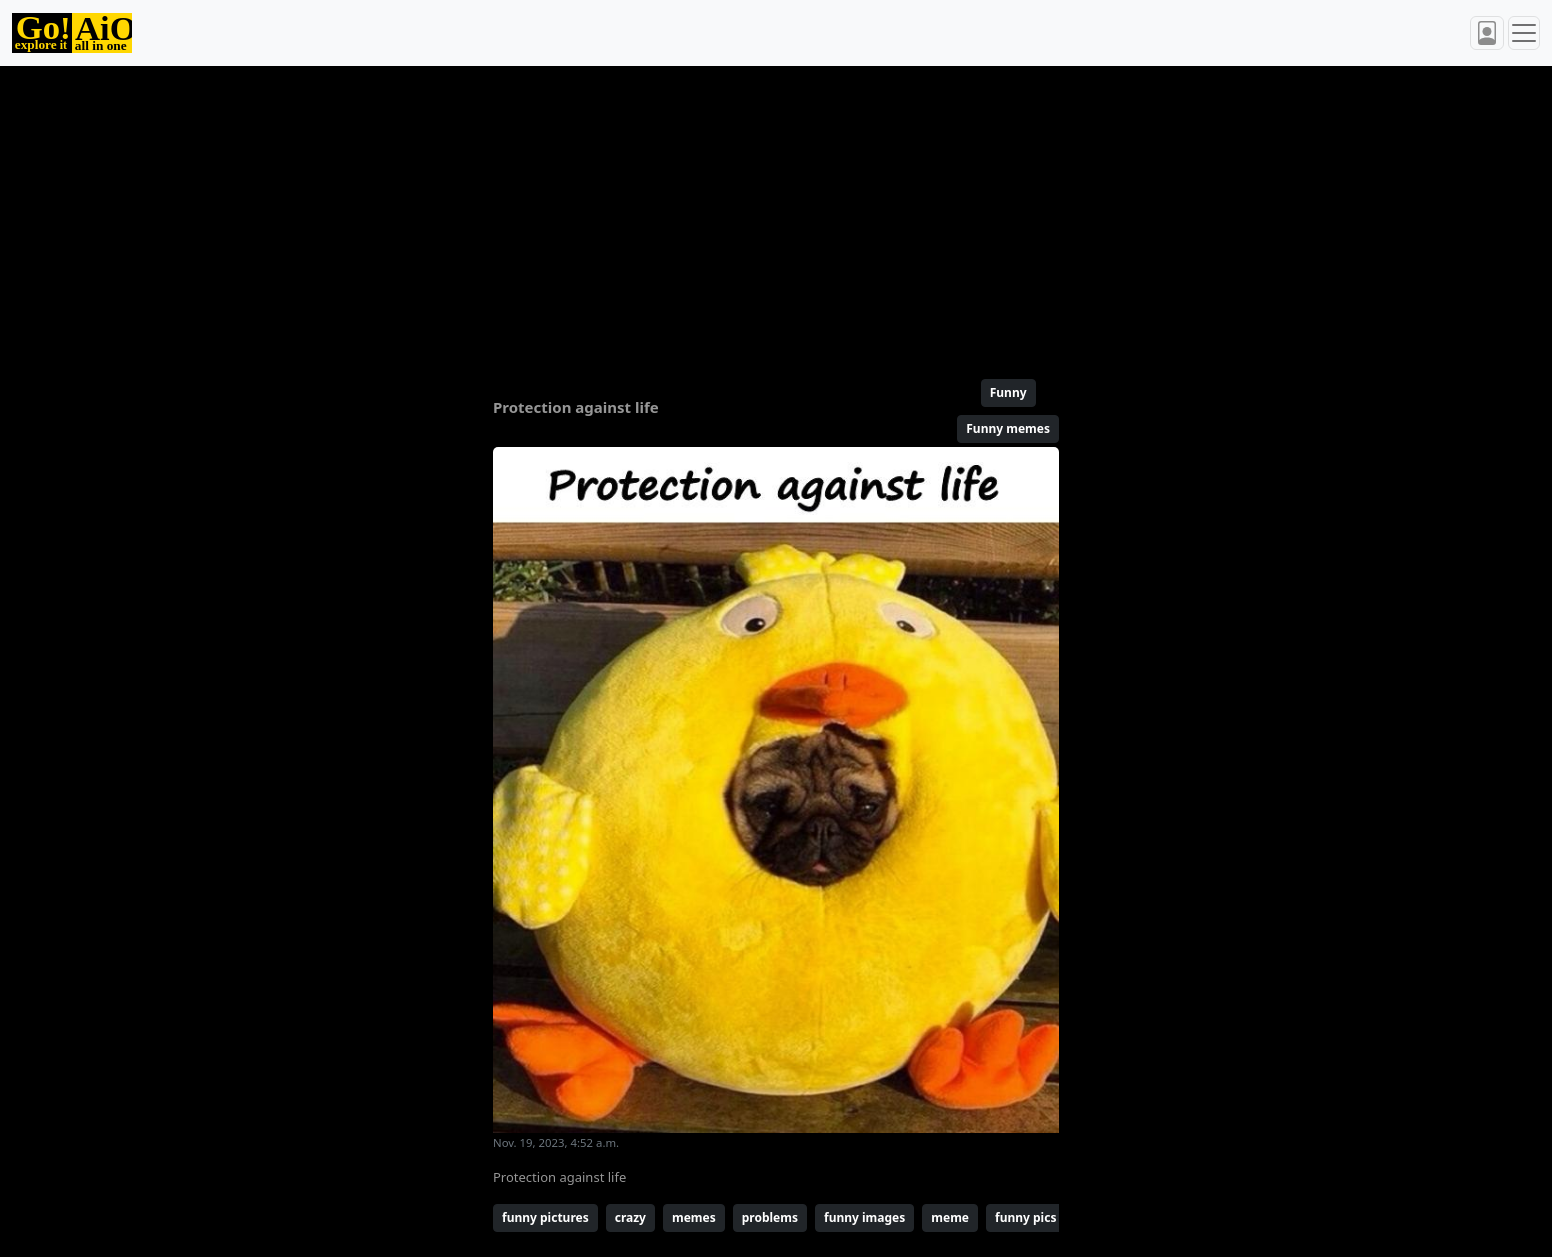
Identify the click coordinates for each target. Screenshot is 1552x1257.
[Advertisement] (728, 214)
